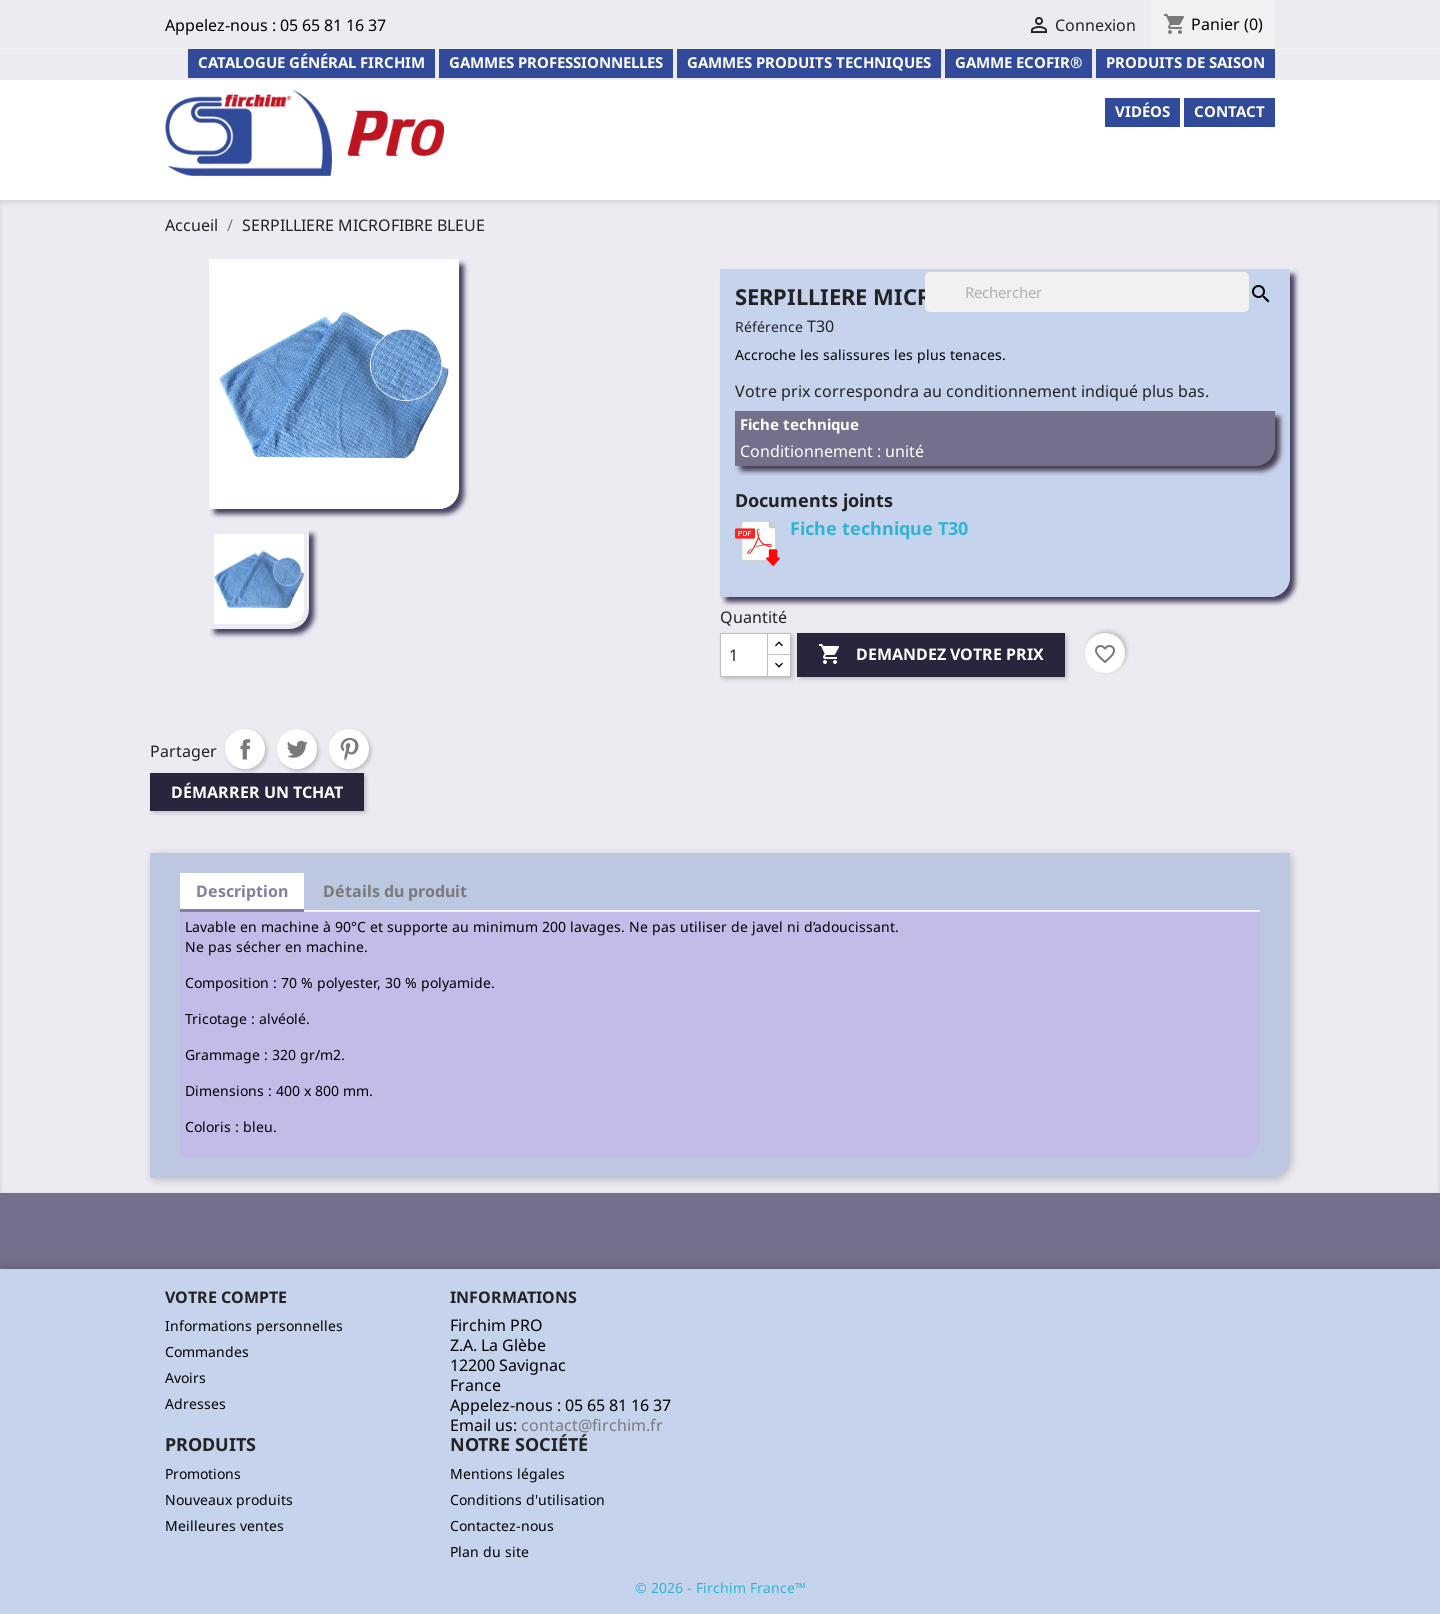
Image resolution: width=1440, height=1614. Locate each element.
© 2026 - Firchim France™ (720, 1587)
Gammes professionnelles (556, 62)
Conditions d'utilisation (527, 1499)
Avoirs (185, 1377)
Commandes (207, 1351)
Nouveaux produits (229, 1499)
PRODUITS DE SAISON (1185, 62)
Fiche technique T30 (879, 528)
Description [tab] (242, 891)
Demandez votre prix (931, 655)
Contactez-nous (502, 1525)
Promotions (203, 1473)
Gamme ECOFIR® (1018, 62)
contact (1229, 111)
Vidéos (1142, 111)
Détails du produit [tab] (395, 891)
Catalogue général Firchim (311, 62)
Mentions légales (507, 1473)
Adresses (195, 1403)
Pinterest (349, 749)
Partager (245, 749)
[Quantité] (744, 655)
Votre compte (226, 1297)
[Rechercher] (1087, 292)
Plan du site (489, 1551)
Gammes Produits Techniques (809, 62)
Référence (769, 326)
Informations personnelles (254, 1325)
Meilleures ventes (224, 1525)
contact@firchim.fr (592, 1425)
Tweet (297, 749)
